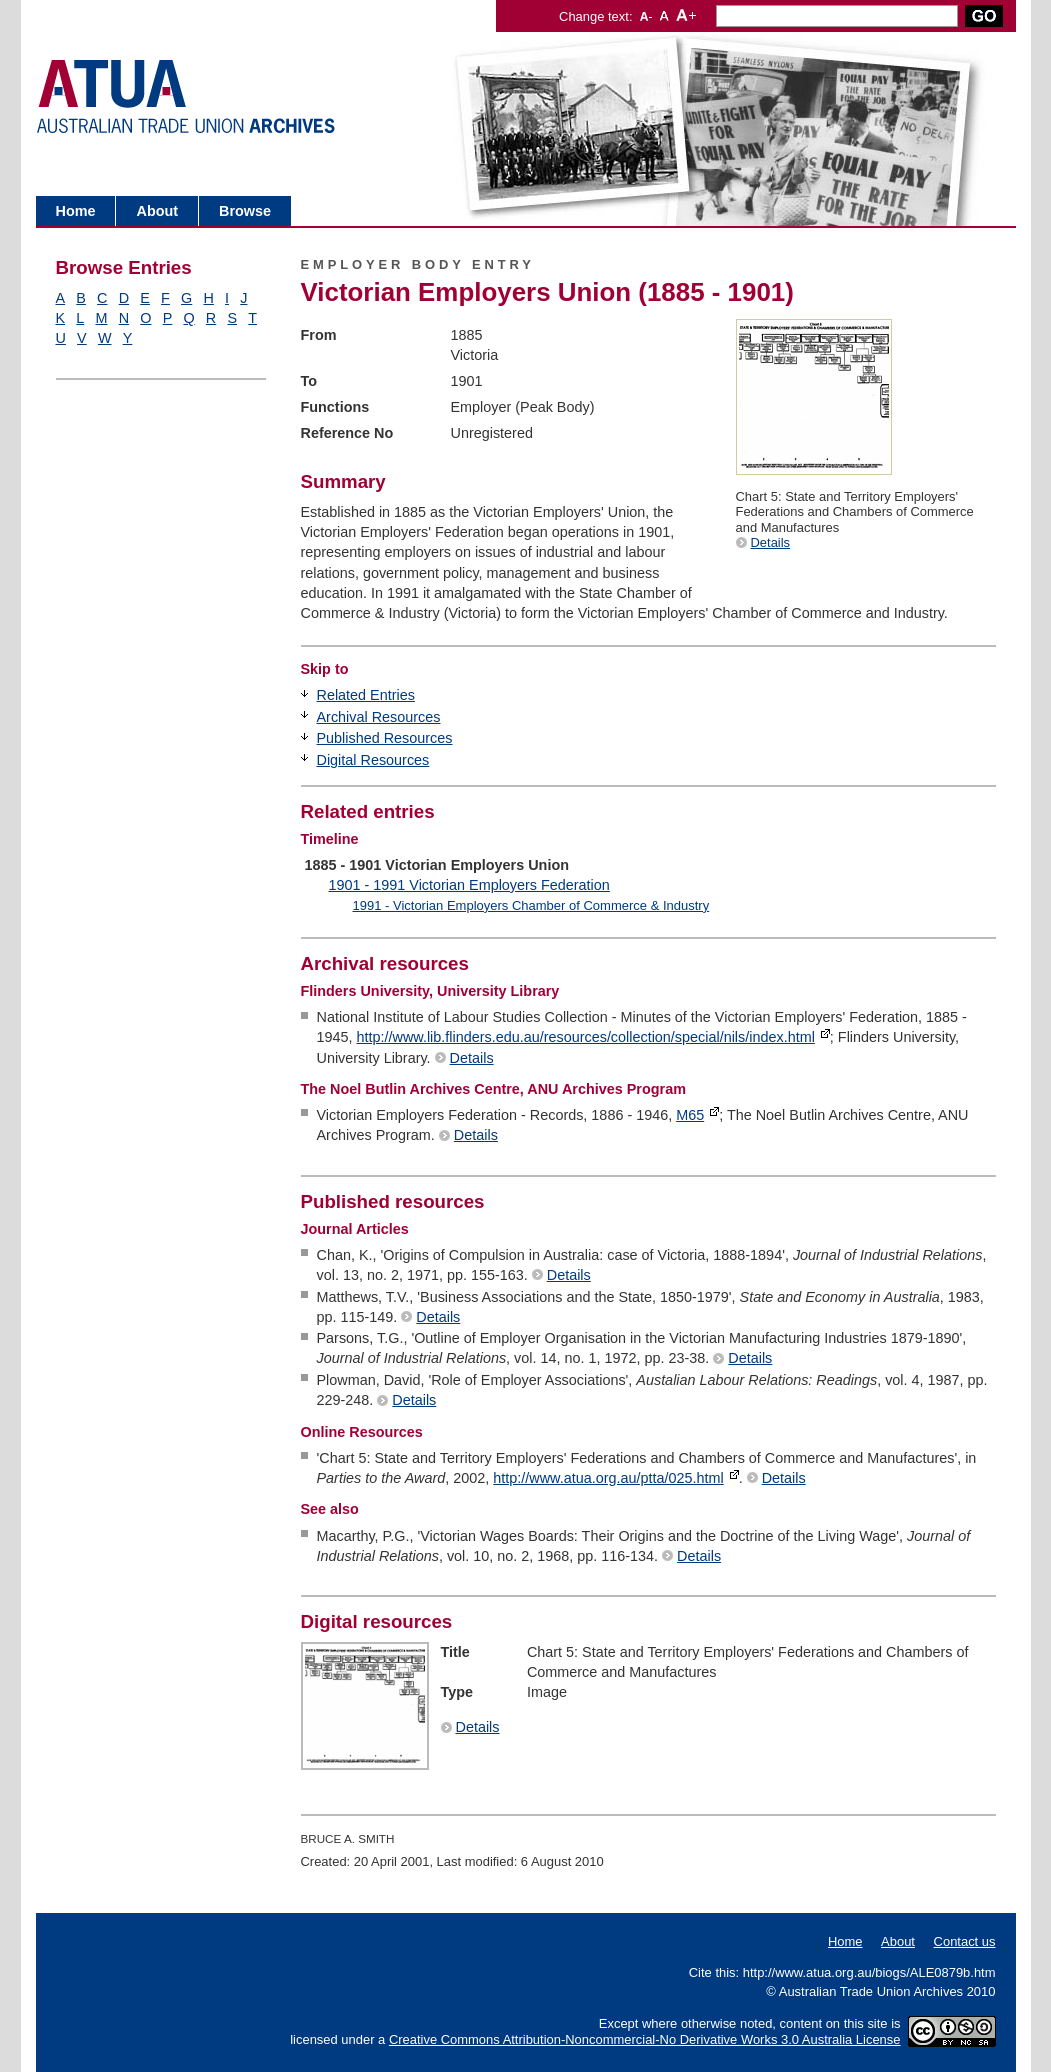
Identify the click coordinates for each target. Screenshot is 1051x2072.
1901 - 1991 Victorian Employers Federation (469, 885)
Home (76, 211)
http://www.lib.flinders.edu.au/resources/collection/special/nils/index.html (586, 1037)
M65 (690, 1115)
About (157, 211)
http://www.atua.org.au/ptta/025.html (608, 1478)
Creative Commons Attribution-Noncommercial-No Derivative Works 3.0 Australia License (645, 2039)
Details (771, 542)
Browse (245, 211)
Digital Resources (373, 760)
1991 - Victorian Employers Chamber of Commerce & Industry (530, 905)
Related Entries (366, 695)
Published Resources (385, 738)
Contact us (965, 1941)
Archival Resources (379, 717)
